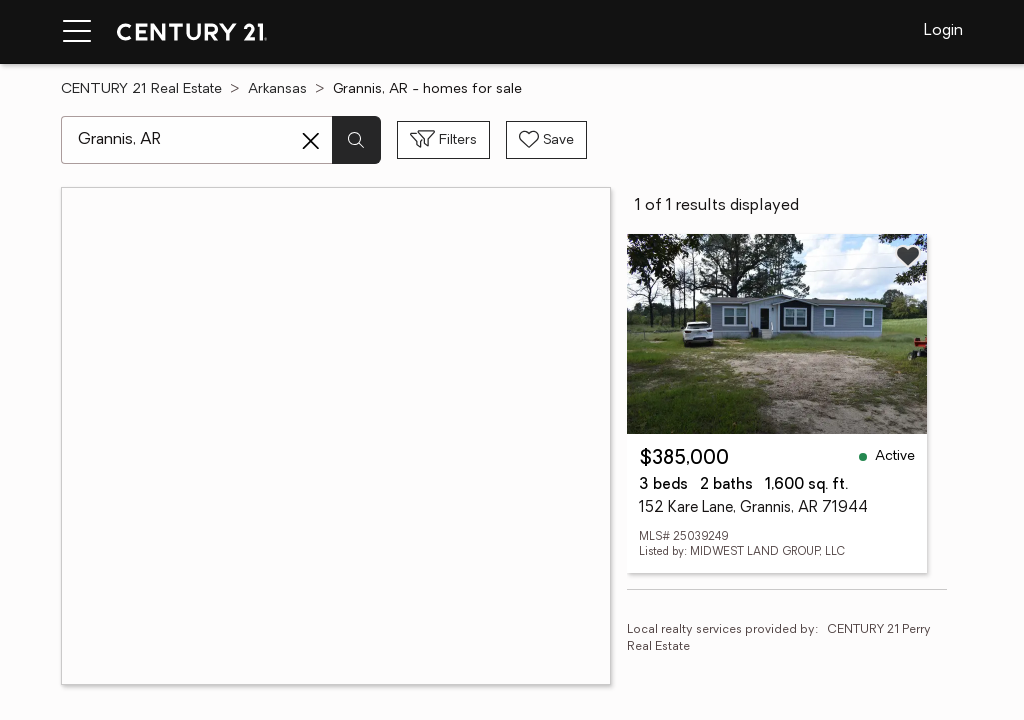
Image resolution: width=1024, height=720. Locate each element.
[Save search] (546, 140)
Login (943, 31)
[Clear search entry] (311, 141)
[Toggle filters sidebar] (443, 140)
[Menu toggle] (77, 32)
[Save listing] (908, 256)
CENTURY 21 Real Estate (141, 89)
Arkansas (277, 89)
